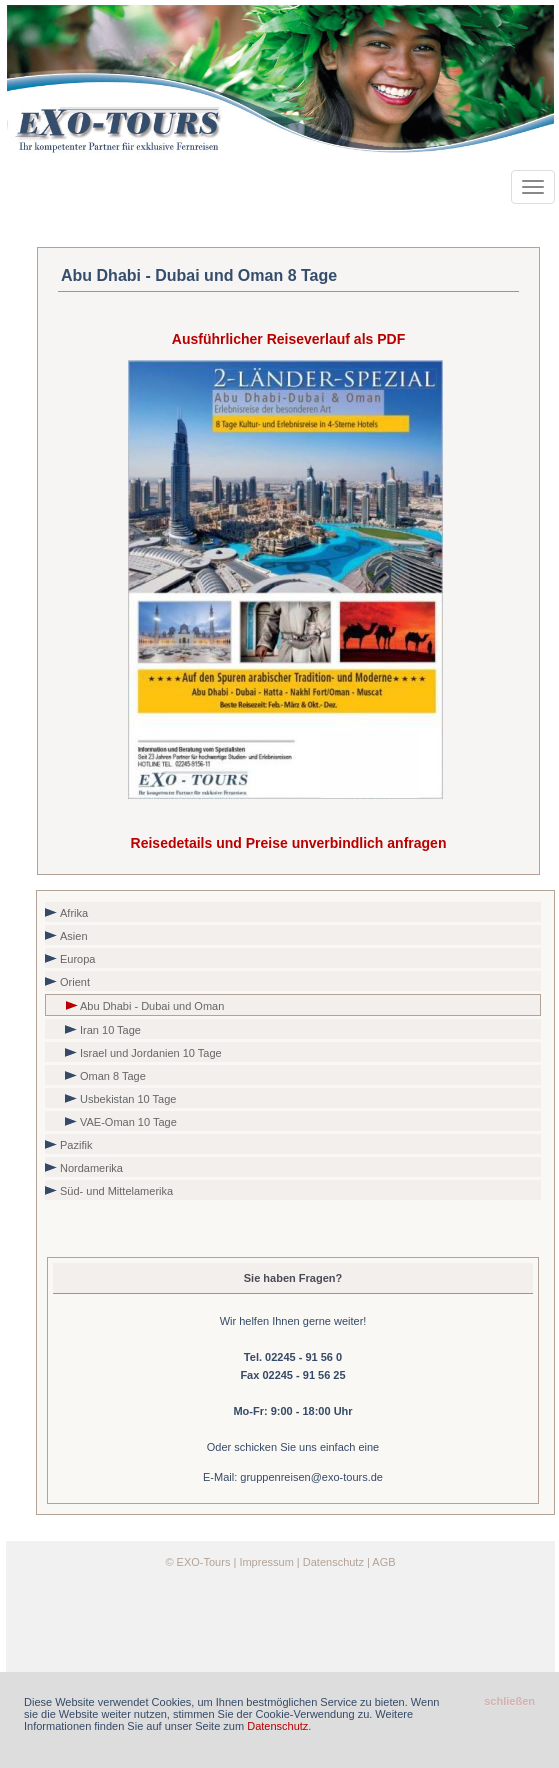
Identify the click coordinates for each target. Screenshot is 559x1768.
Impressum (266, 1562)
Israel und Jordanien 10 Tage (151, 1053)
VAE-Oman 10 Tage (128, 1122)
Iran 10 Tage (110, 1030)
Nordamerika (91, 1168)
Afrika (74, 913)
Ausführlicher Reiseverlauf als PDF (288, 339)
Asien (74, 936)
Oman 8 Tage (113, 1076)
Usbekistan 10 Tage (128, 1099)
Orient (75, 982)
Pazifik (76, 1145)
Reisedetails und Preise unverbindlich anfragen (289, 843)
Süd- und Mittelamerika (116, 1191)
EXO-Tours (204, 1562)
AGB (383, 1562)
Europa (77, 959)
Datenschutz (333, 1562)
